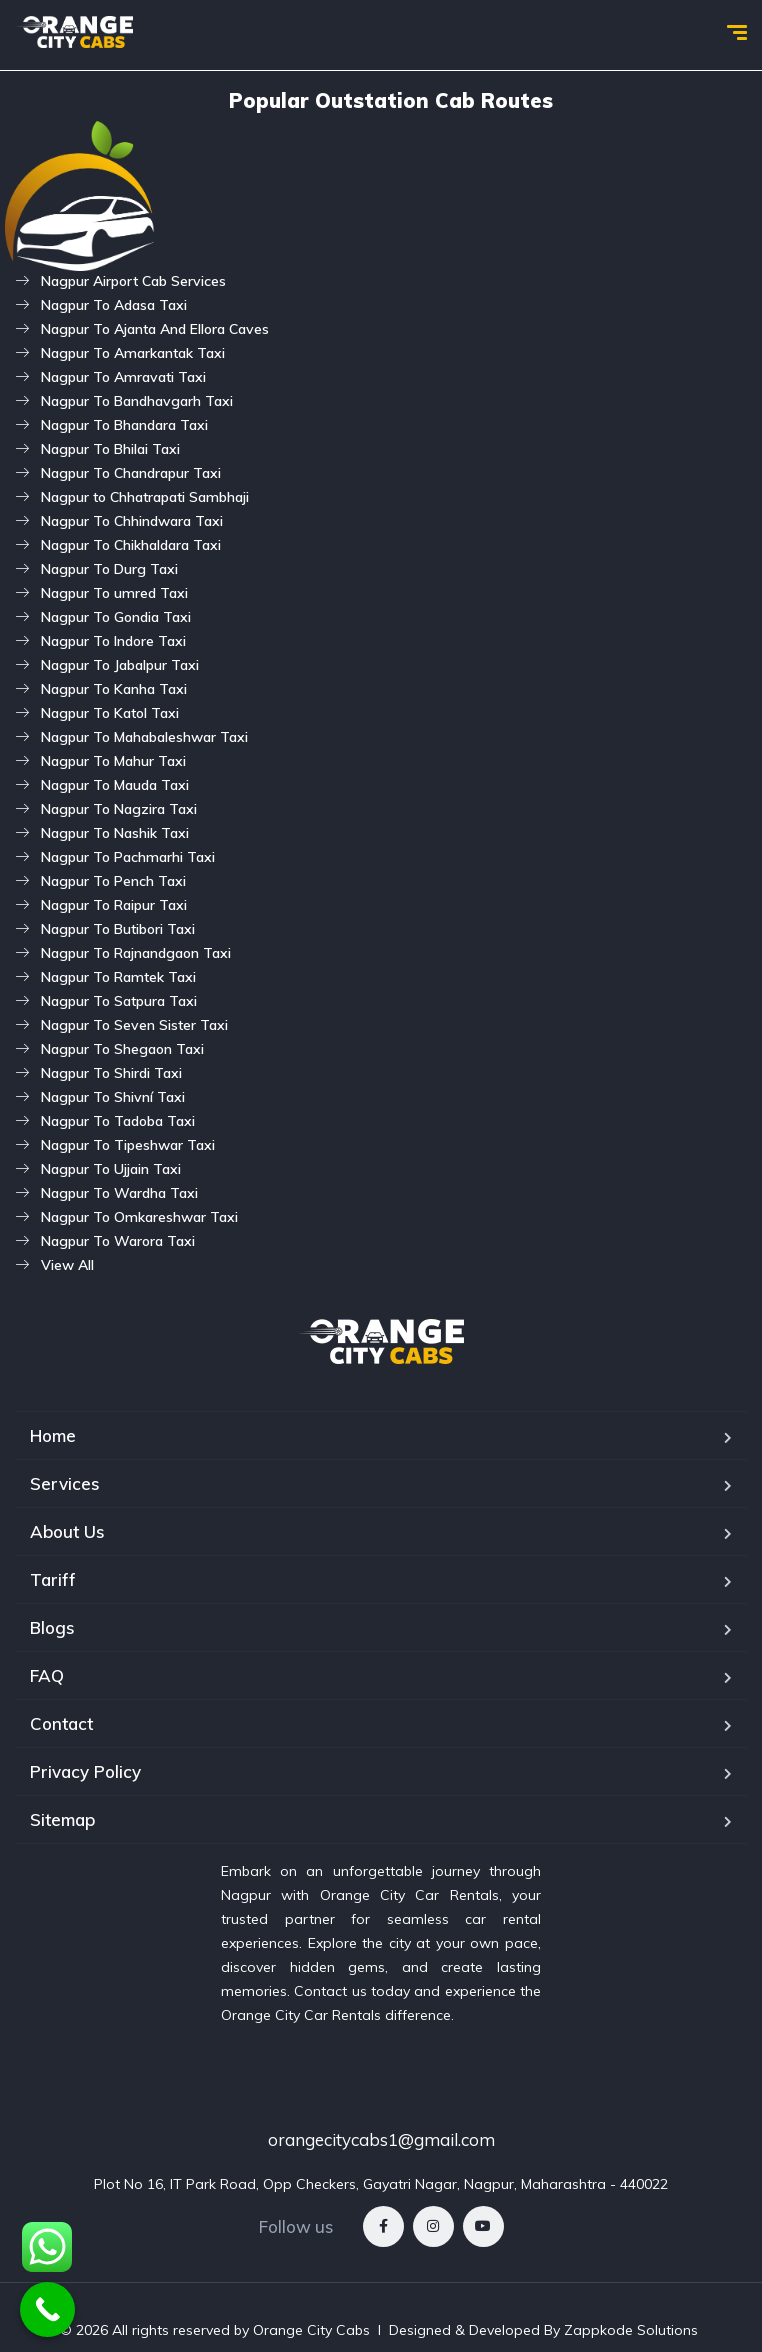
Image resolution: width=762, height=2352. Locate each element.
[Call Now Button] (47, 2309)
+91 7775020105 (381, 2067)
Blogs (52, 1627)
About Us (67, 1531)
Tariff (53, 1579)
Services (65, 1483)
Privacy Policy (85, 1771)
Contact (61, 1723)
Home (53, 1435)
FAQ (47, 1675)
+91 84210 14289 (381, 2108)
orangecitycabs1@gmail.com (381, 2139)
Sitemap (62, 1819)
